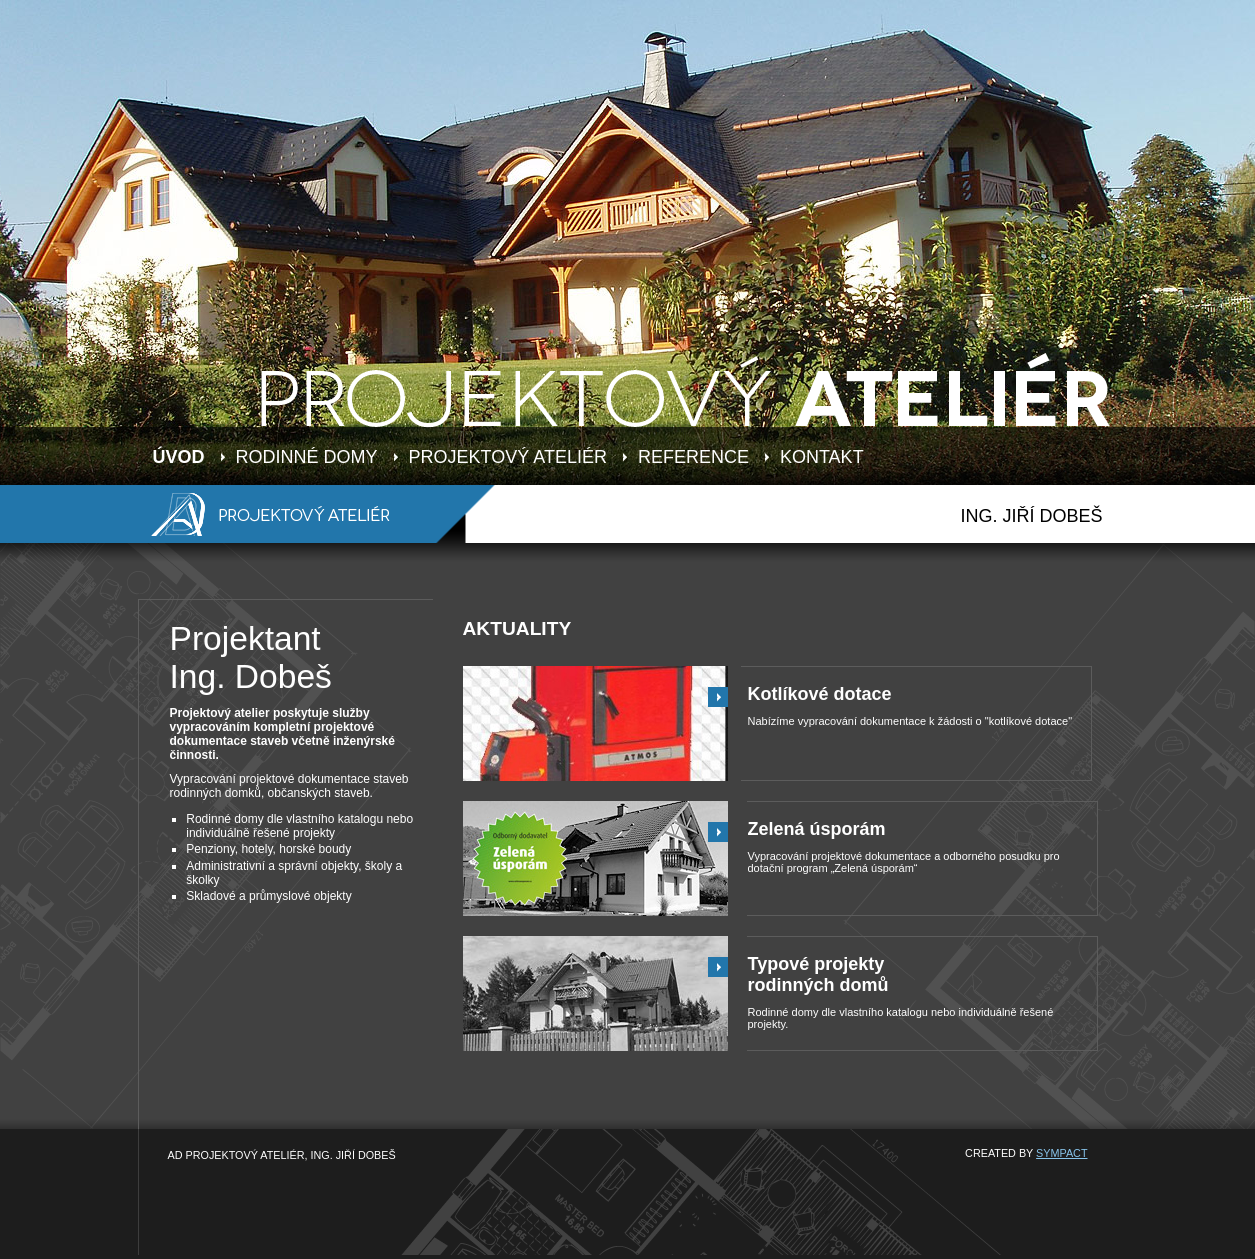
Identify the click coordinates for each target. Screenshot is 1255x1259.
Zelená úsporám (817, 829)
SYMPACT (1061, 1153)
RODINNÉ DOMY (307, 457)
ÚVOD (179, 457)
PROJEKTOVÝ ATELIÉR (508, 457)
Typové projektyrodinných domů (818, 974)
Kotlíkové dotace (820, 694)
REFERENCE (693, 457)
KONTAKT (822, 457)
